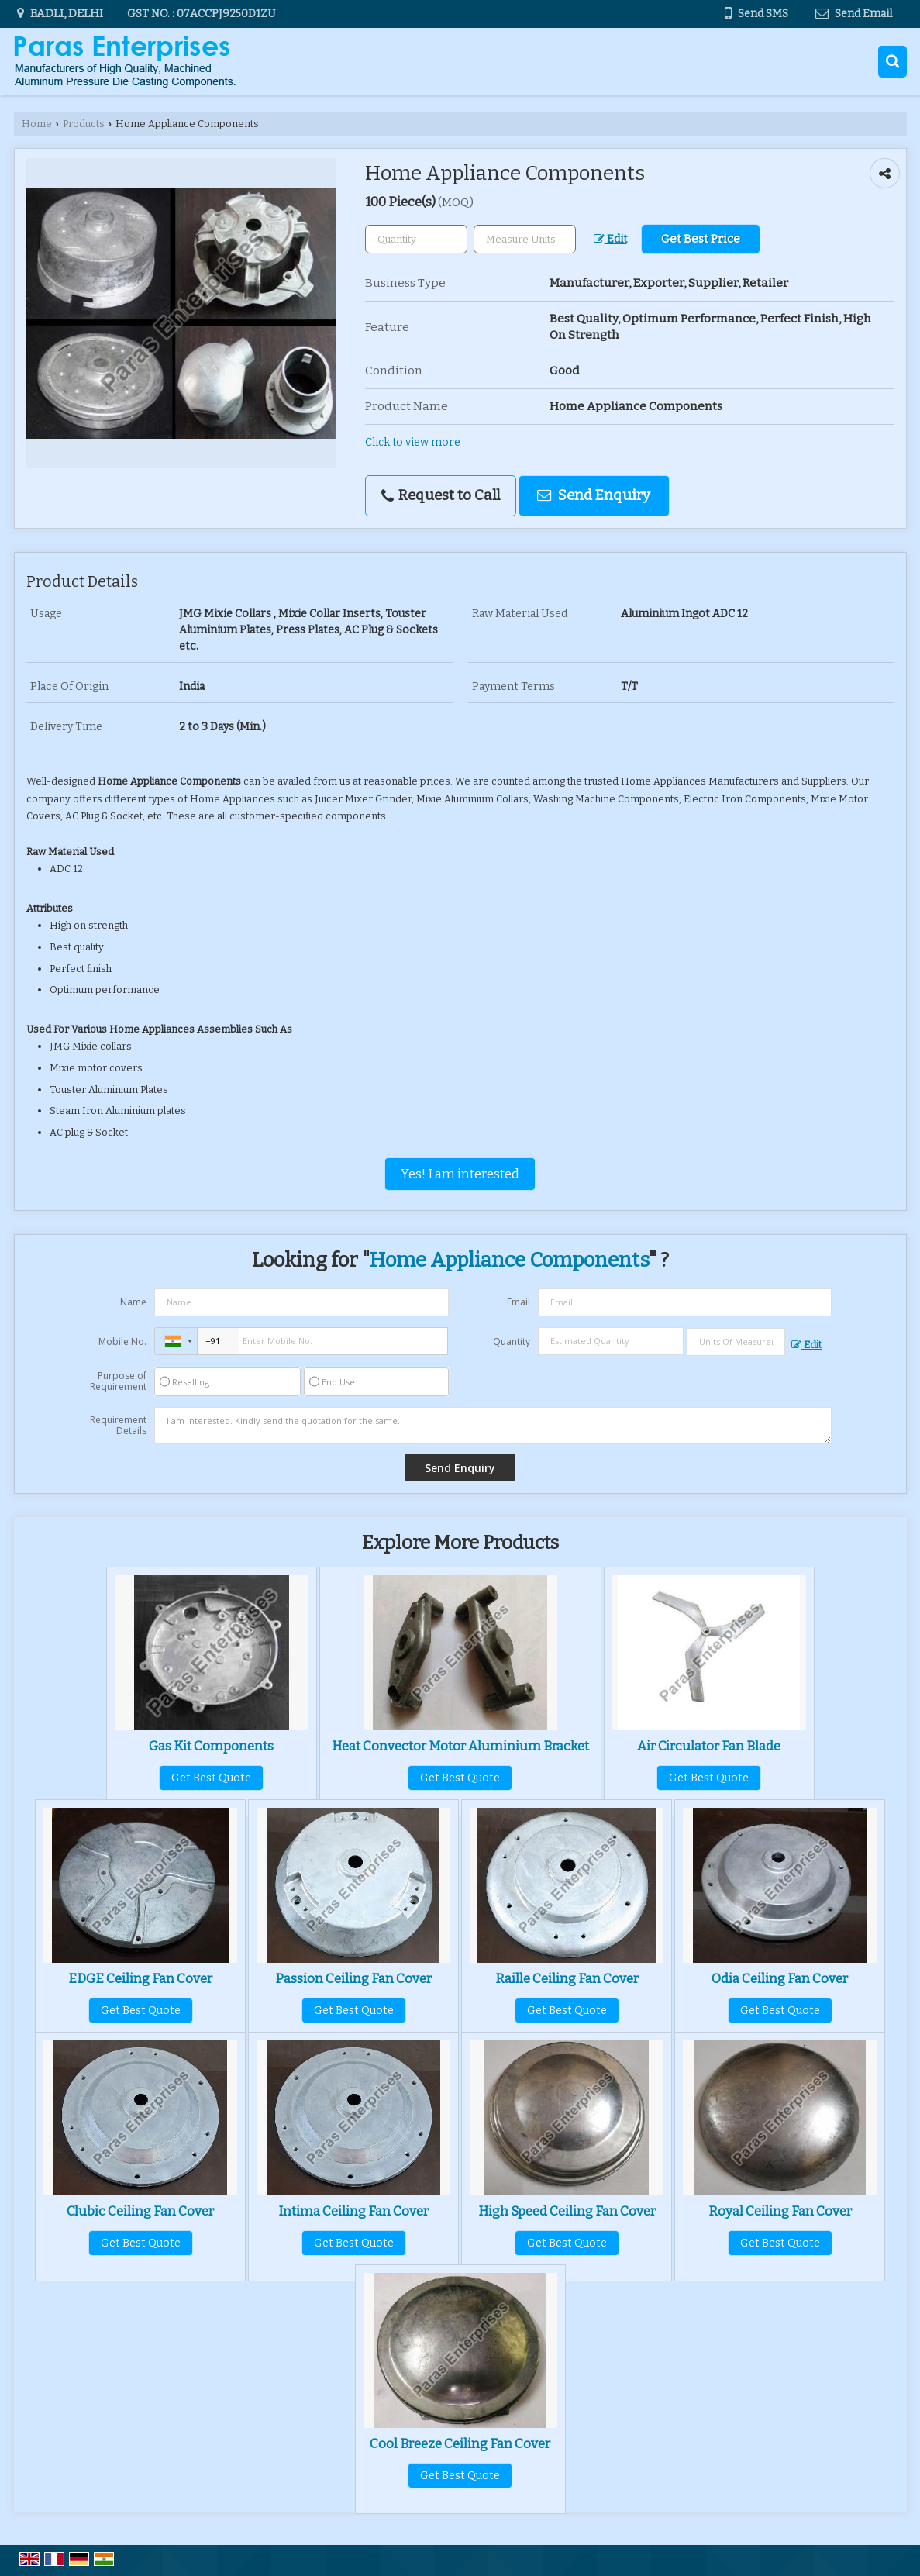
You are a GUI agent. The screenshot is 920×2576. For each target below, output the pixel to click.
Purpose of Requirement (118, 1381)
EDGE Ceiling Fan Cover (140, 1978)
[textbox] (525, 239)
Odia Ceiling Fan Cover (780, 1978)
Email (518, 1302)
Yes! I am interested (460, 1173)
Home (37, 123)
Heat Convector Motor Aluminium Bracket (460, 1746)
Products (84, 123)
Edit (610, 239)
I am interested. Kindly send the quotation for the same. (493, 1425)
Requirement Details (118, 1425)
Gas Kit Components (211, 1746)
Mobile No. (122, 1341)
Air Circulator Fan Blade (708, 1746)
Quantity (511, 1341)
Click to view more (412, 442)
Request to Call (440, 495)
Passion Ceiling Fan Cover (353, 1978)
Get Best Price (700, 239)
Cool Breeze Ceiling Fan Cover (460, 2443)
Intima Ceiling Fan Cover (353, 2211)
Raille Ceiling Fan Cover (567, 1978)
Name (133, 1302)
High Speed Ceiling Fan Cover (567, 2211)
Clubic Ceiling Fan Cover (140, 2211)
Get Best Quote (211, 1778)
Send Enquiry (593, 495)
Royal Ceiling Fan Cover (780, 2211)
